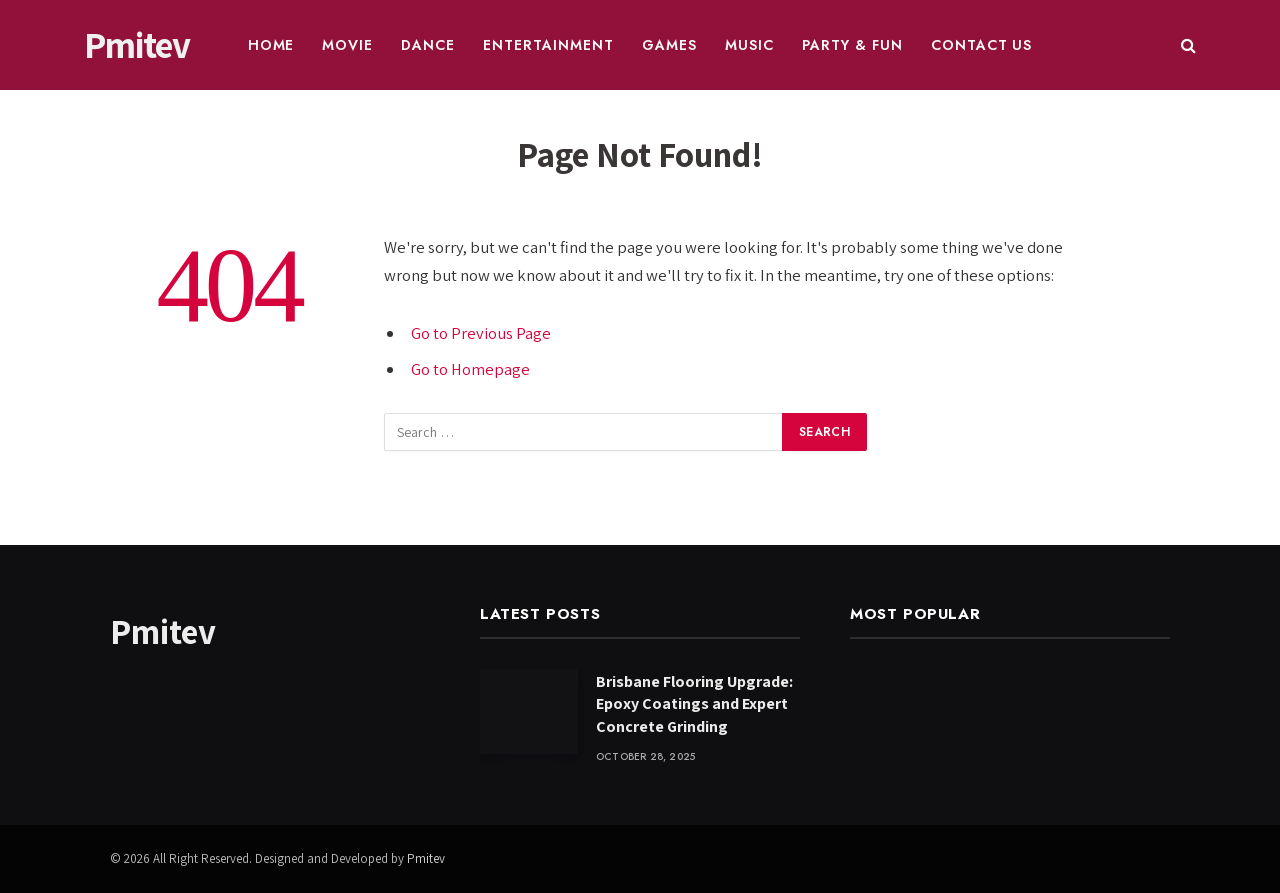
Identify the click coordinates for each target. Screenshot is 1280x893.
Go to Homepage (470, 369)
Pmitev (426, 858)
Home (271, 45)
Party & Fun (852, 45)
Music (749, 45)
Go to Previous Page (481, 333)
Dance (428, 45)
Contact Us (982, 45)
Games (669, 45)
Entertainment (548, 45)
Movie (347, 45)
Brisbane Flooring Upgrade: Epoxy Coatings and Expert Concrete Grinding (694, 704)
